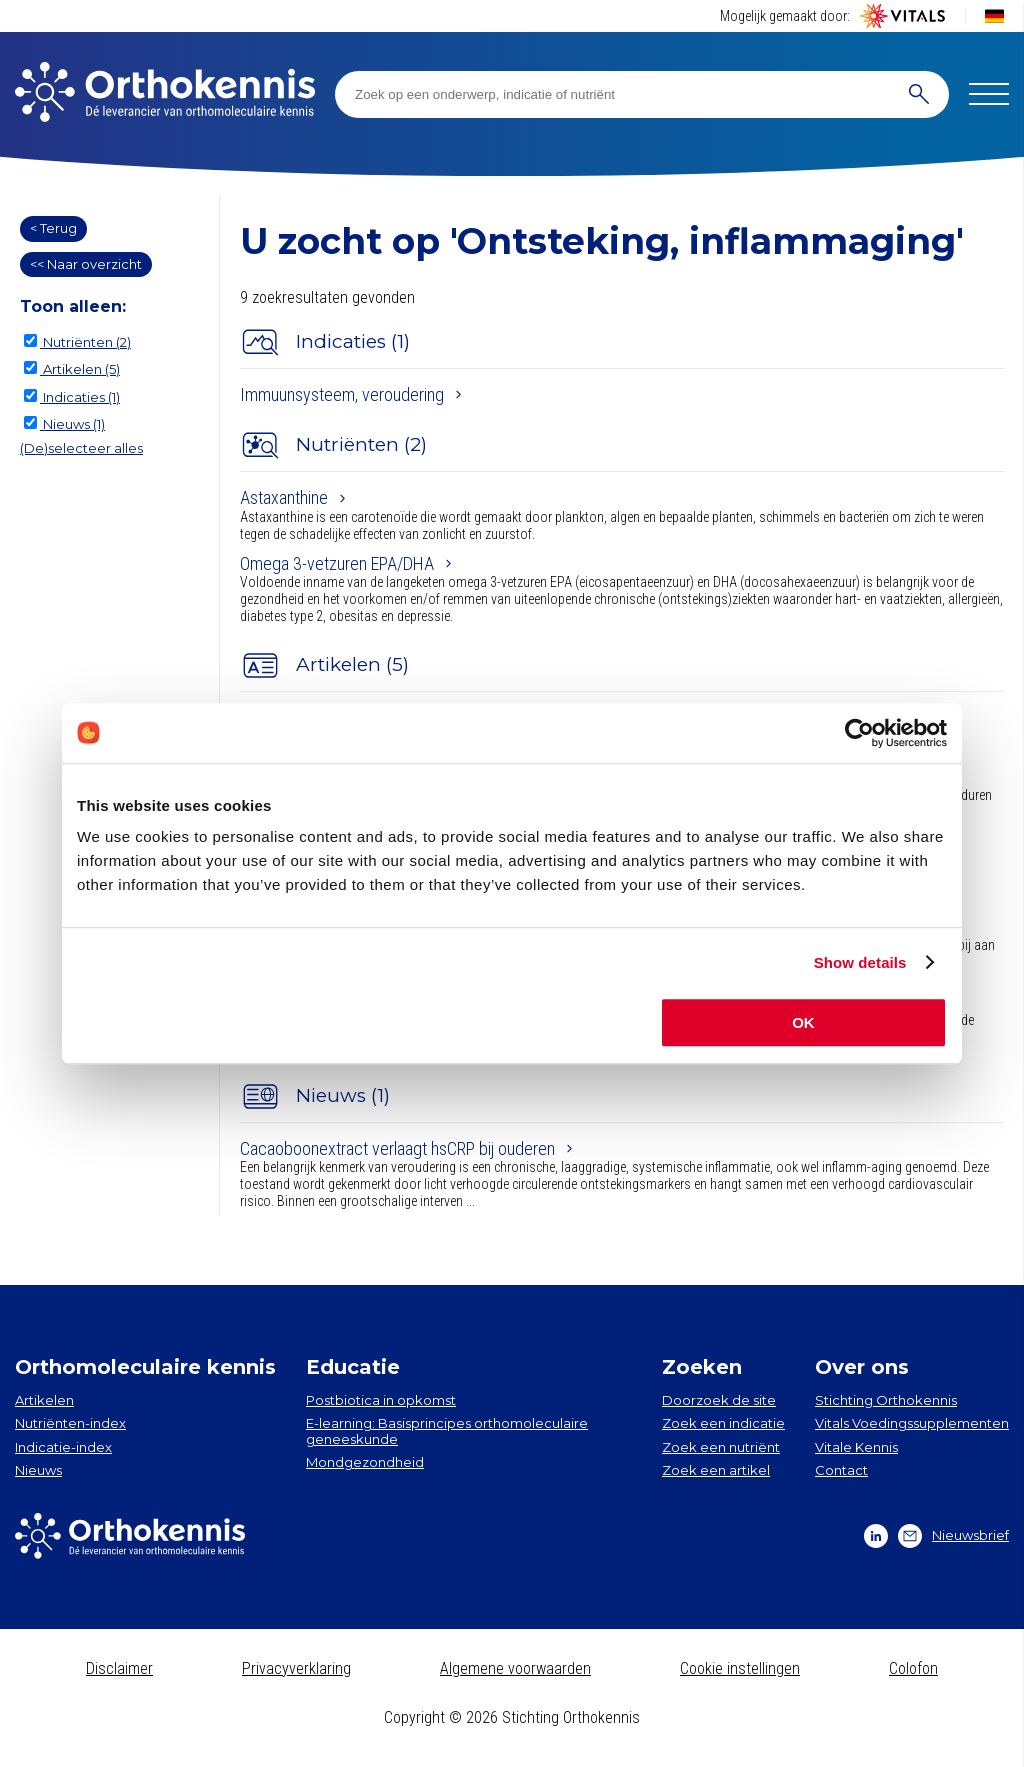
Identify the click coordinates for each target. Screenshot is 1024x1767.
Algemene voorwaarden (515, 1668)
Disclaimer (119, 1668)
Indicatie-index (63, 1447)
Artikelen (44, 1400)
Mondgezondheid (365, 1462)
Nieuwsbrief (953, 1536)
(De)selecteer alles (81, 448)
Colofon (913, 1668)
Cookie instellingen (740, 1668)
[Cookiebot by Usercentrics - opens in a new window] (859, 733)
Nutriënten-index (70, 1423)
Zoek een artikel (716, 1470)
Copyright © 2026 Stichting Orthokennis (512, 1717)
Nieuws (38, 1470)
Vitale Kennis (856, 1447)
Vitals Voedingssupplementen (912, 1423)
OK (803, 1022)
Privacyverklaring (296, 1668)
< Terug (53, 228)
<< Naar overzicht (86, 264)
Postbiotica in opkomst (381, 1400)
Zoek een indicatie (723, 1423)
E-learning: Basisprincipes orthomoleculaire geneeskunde (447, 1431)
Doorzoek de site (719, 1400)
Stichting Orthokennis (886, 1400)
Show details (860, 962)
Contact (841, 1470)
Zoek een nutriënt (721, 1447)
